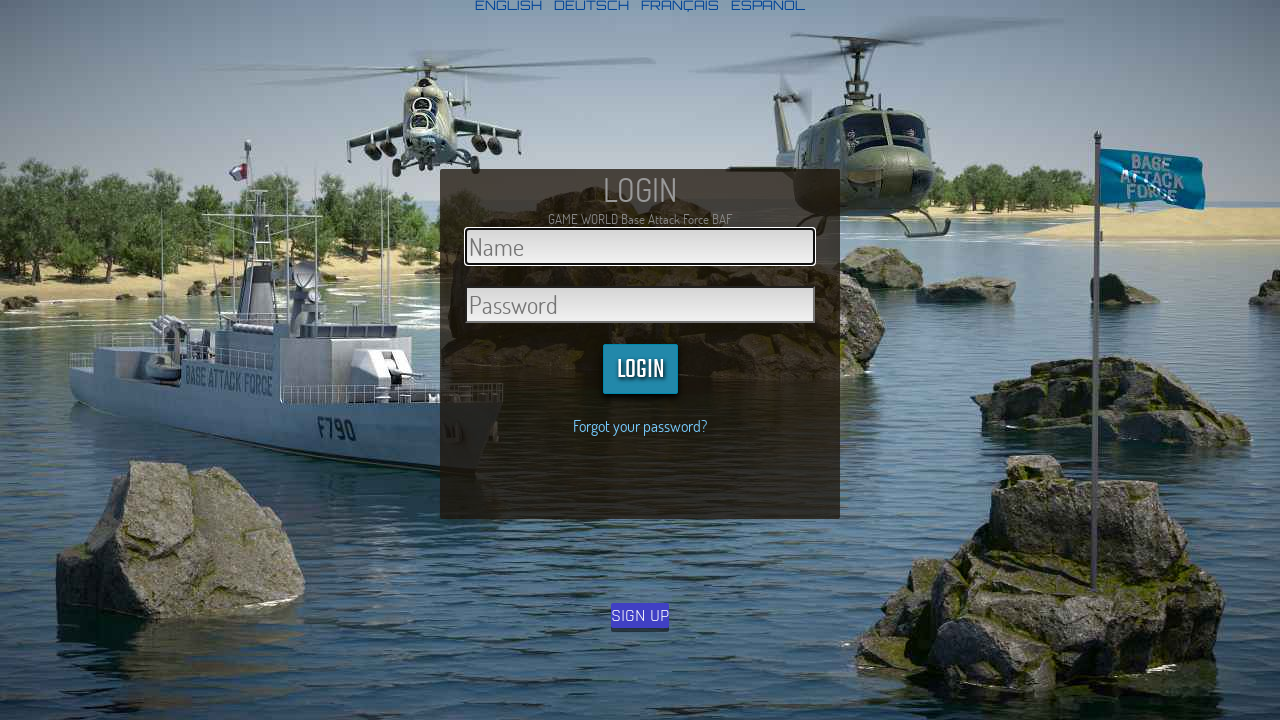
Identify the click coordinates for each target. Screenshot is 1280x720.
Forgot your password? (640, 425)
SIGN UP (640, 615)
